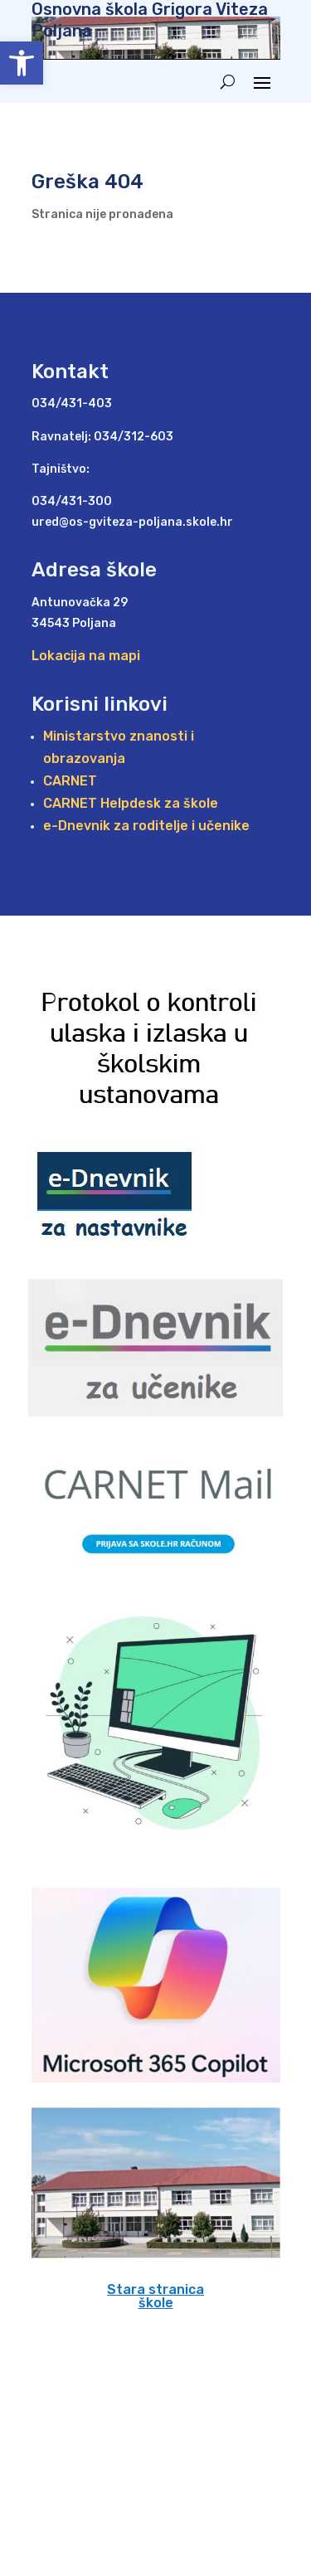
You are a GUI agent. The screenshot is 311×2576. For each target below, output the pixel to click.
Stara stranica (155, 2289)
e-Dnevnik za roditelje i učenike (146, 826)
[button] (21, 63)
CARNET (70, 781)
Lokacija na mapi (86, 655)
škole (155, 2303)
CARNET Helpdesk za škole (130, 803)
